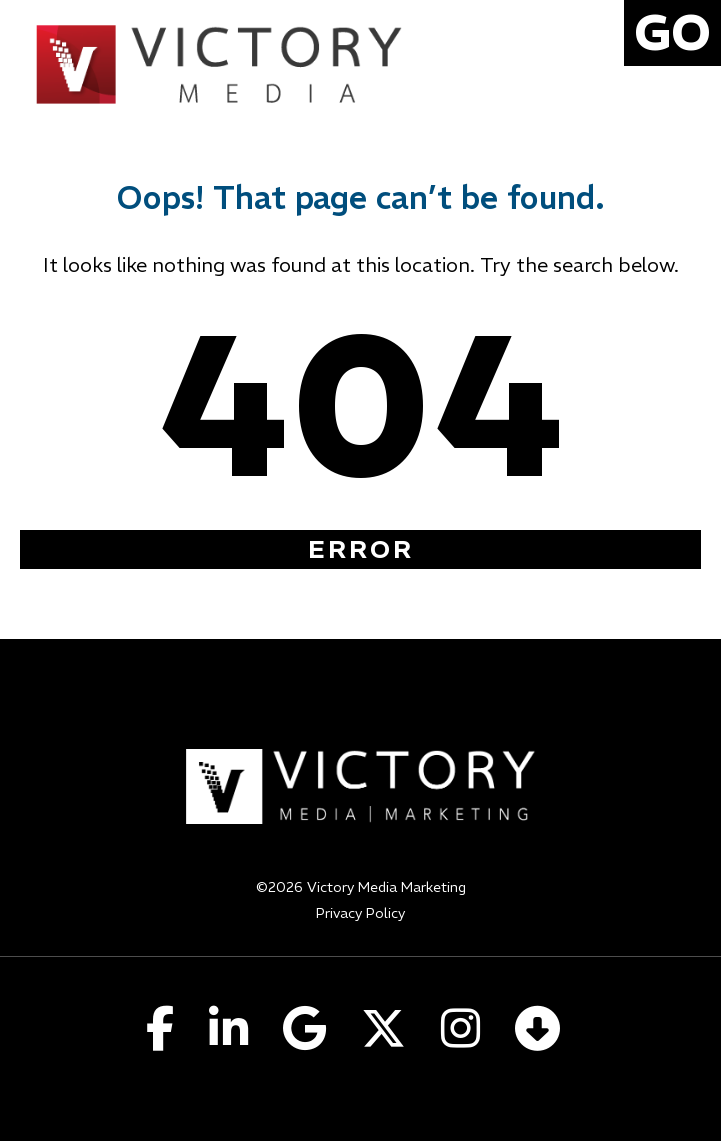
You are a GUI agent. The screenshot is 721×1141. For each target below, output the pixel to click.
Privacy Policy (360, 913)
